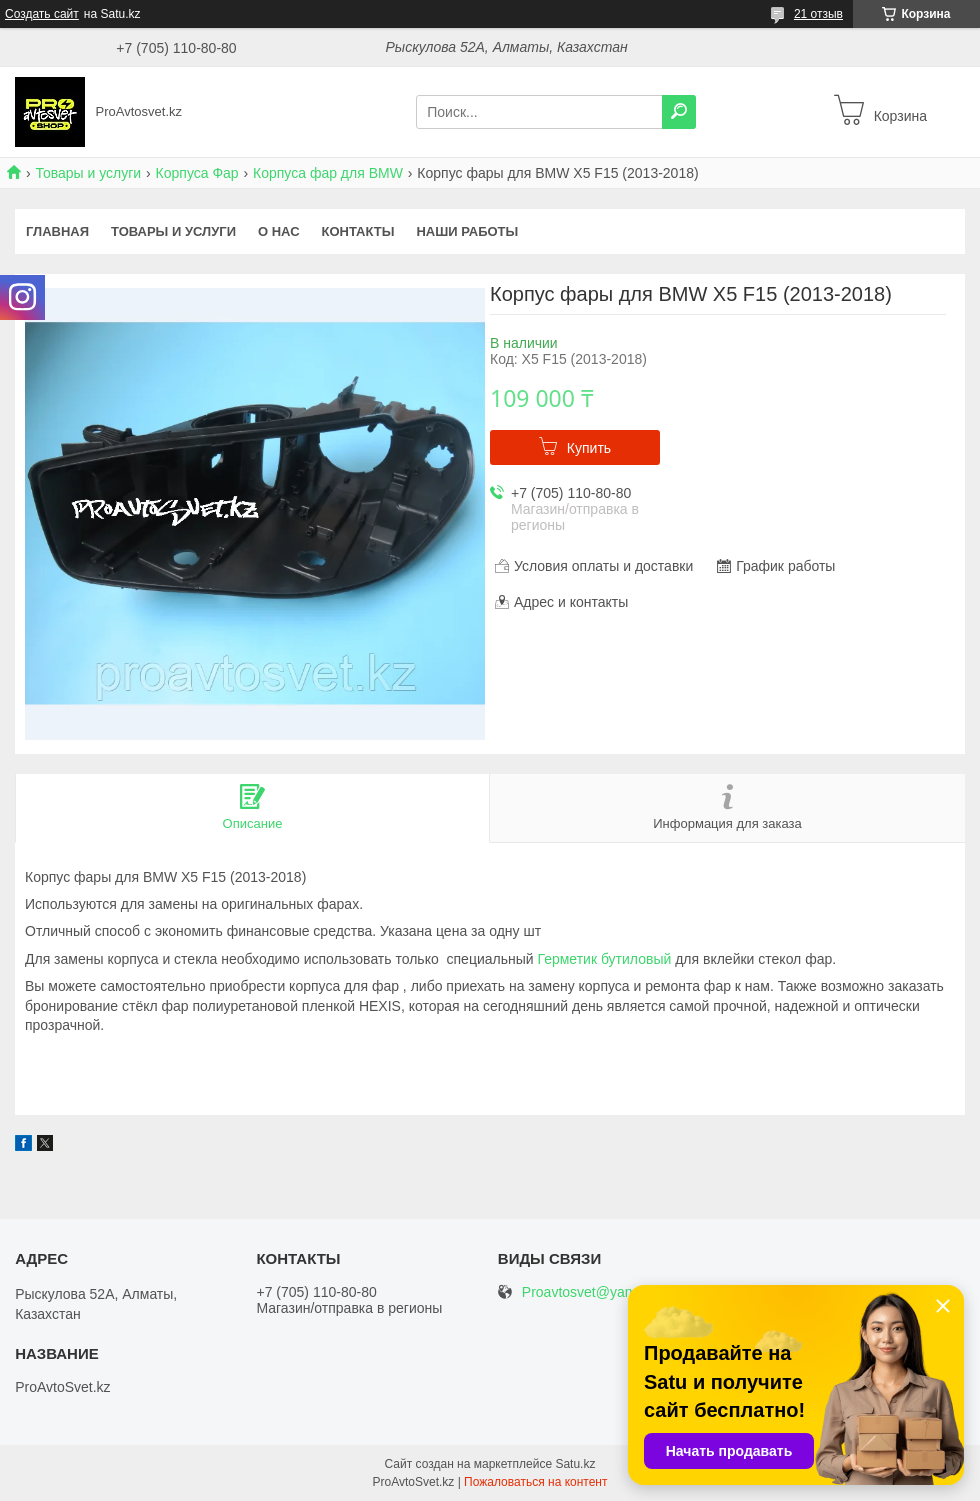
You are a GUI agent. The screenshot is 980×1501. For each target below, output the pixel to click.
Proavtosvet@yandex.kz (597, 1292)
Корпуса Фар (197, 173)
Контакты (358, 231)
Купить (589, 448)
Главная (57, 231)
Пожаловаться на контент (535, 1482)
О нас (279, 231)
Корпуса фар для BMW (328, 173)
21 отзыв (818, 14)
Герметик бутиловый (604, 959)
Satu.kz (575, 1464)
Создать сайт (42, 14)
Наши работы (467, 231)
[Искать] (679, 112)
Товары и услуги (88, 173)
